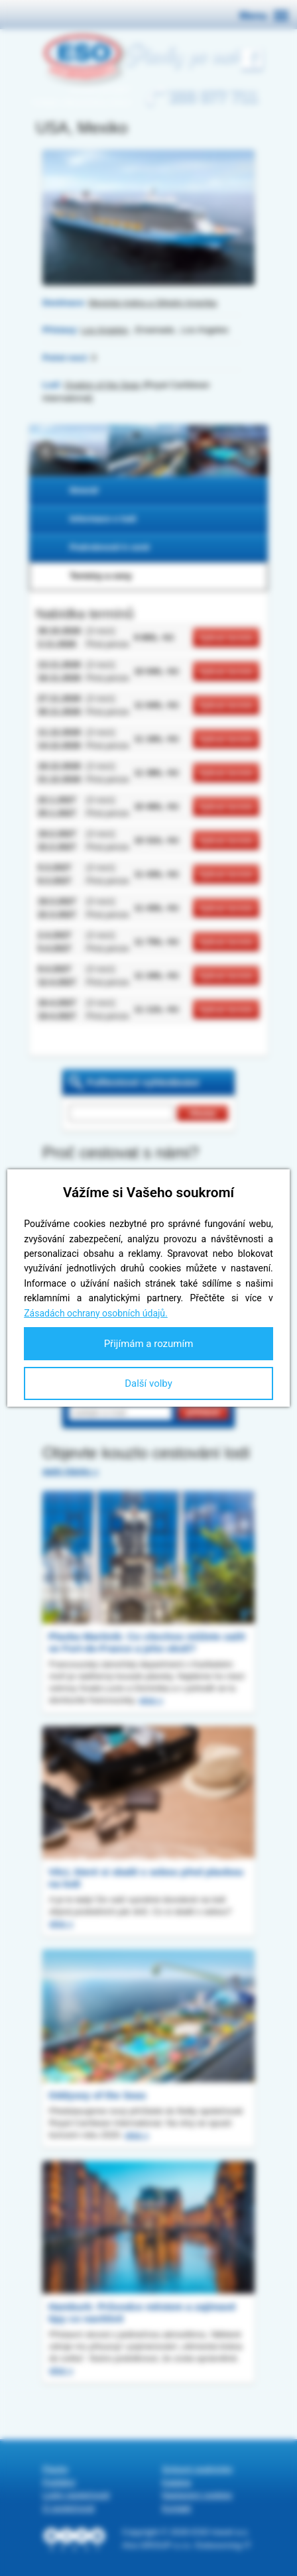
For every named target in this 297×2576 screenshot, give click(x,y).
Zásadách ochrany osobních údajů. (96, 1313)
